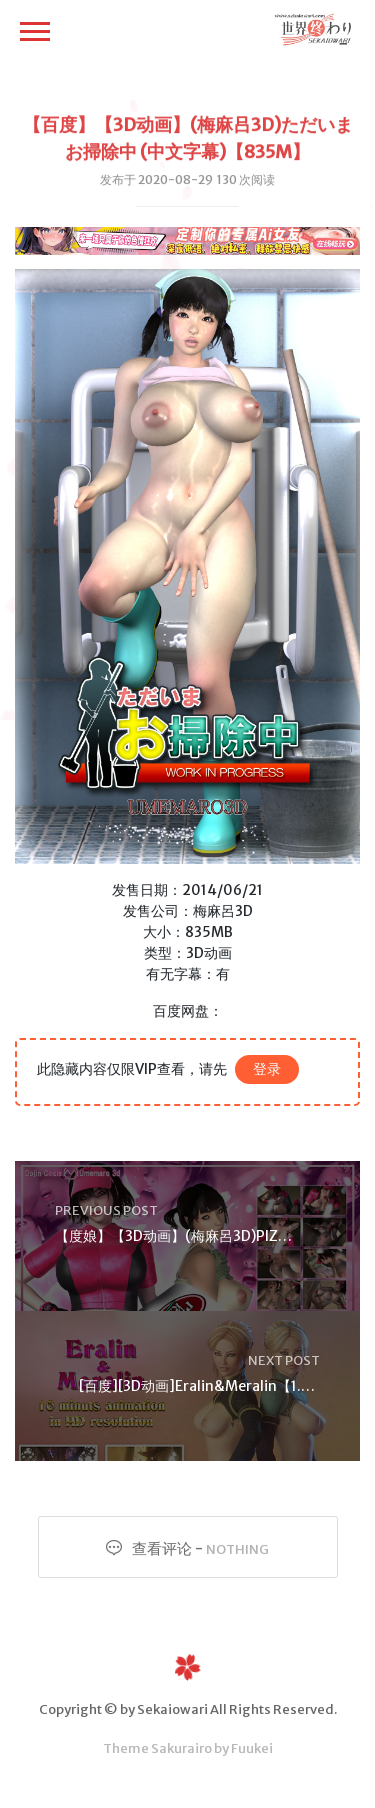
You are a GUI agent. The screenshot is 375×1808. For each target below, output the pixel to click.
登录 (267, 1069)
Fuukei (252, 1748)
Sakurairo (181, 1748)
